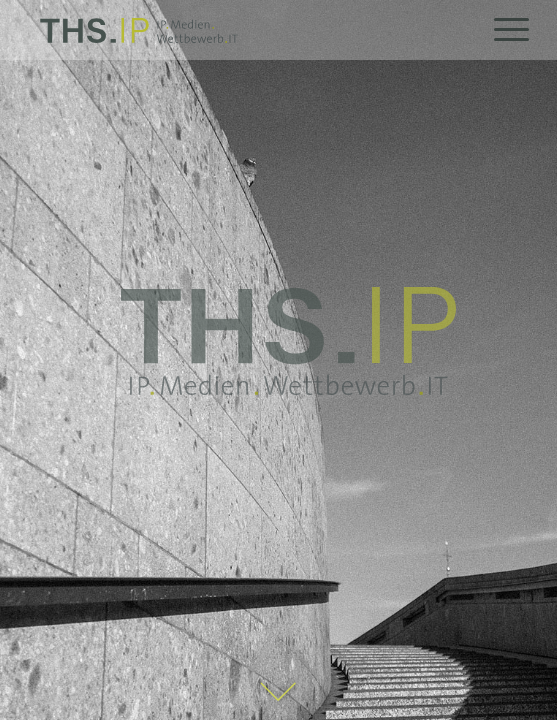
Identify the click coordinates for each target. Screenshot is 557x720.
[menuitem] (501, 30)
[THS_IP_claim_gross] (288, 341)
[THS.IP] (240, 30)
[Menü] (501, 30)
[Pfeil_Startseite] (279, 693)
